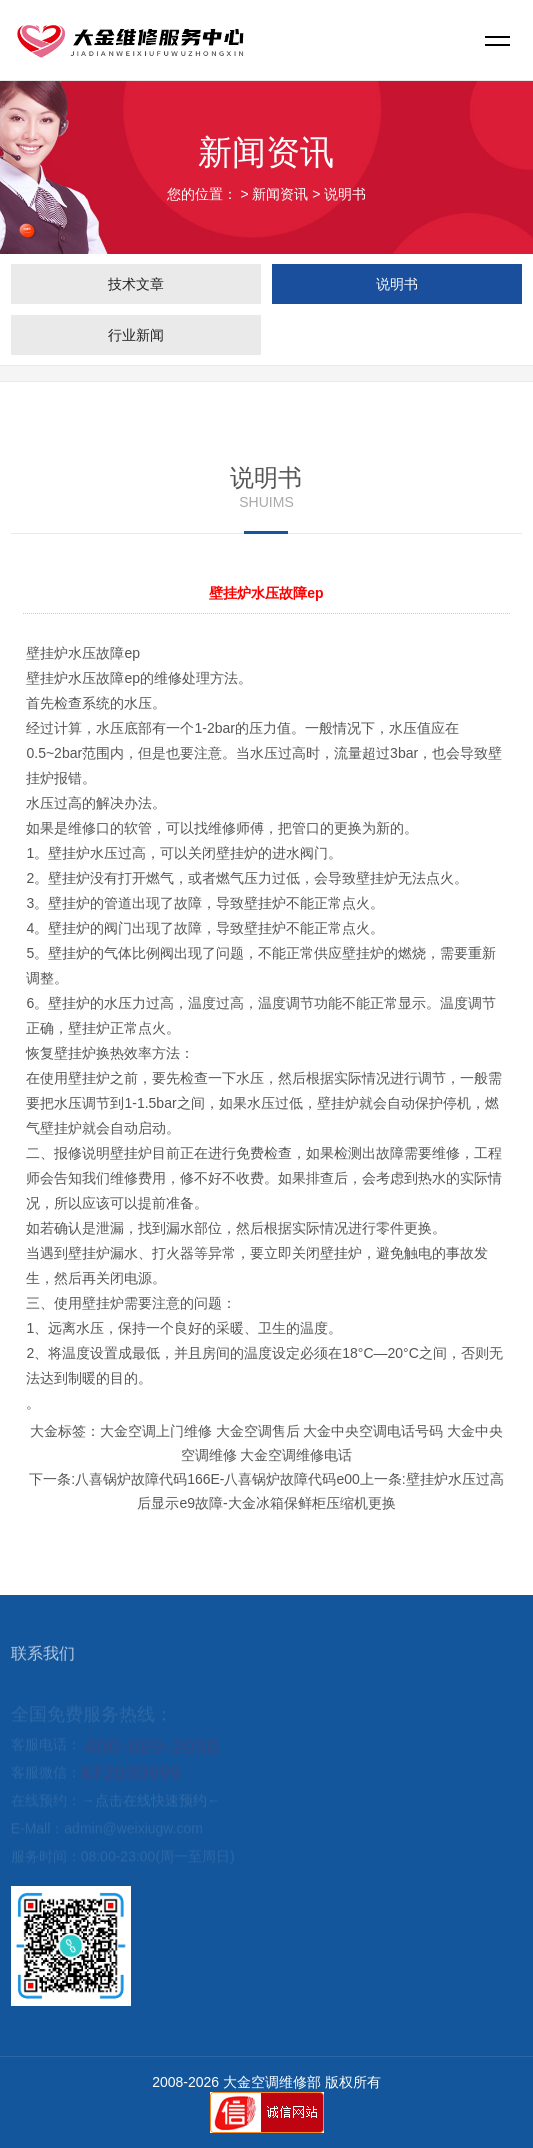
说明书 (345, 194)
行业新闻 (136, 335)
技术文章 (136, 284)
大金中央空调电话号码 (373, 1431)
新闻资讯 (280, 194)
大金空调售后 (258, 1431)
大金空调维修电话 (296, 1455)
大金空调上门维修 (156, 1431)
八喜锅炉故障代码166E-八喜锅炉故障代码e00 (217, 1479)
